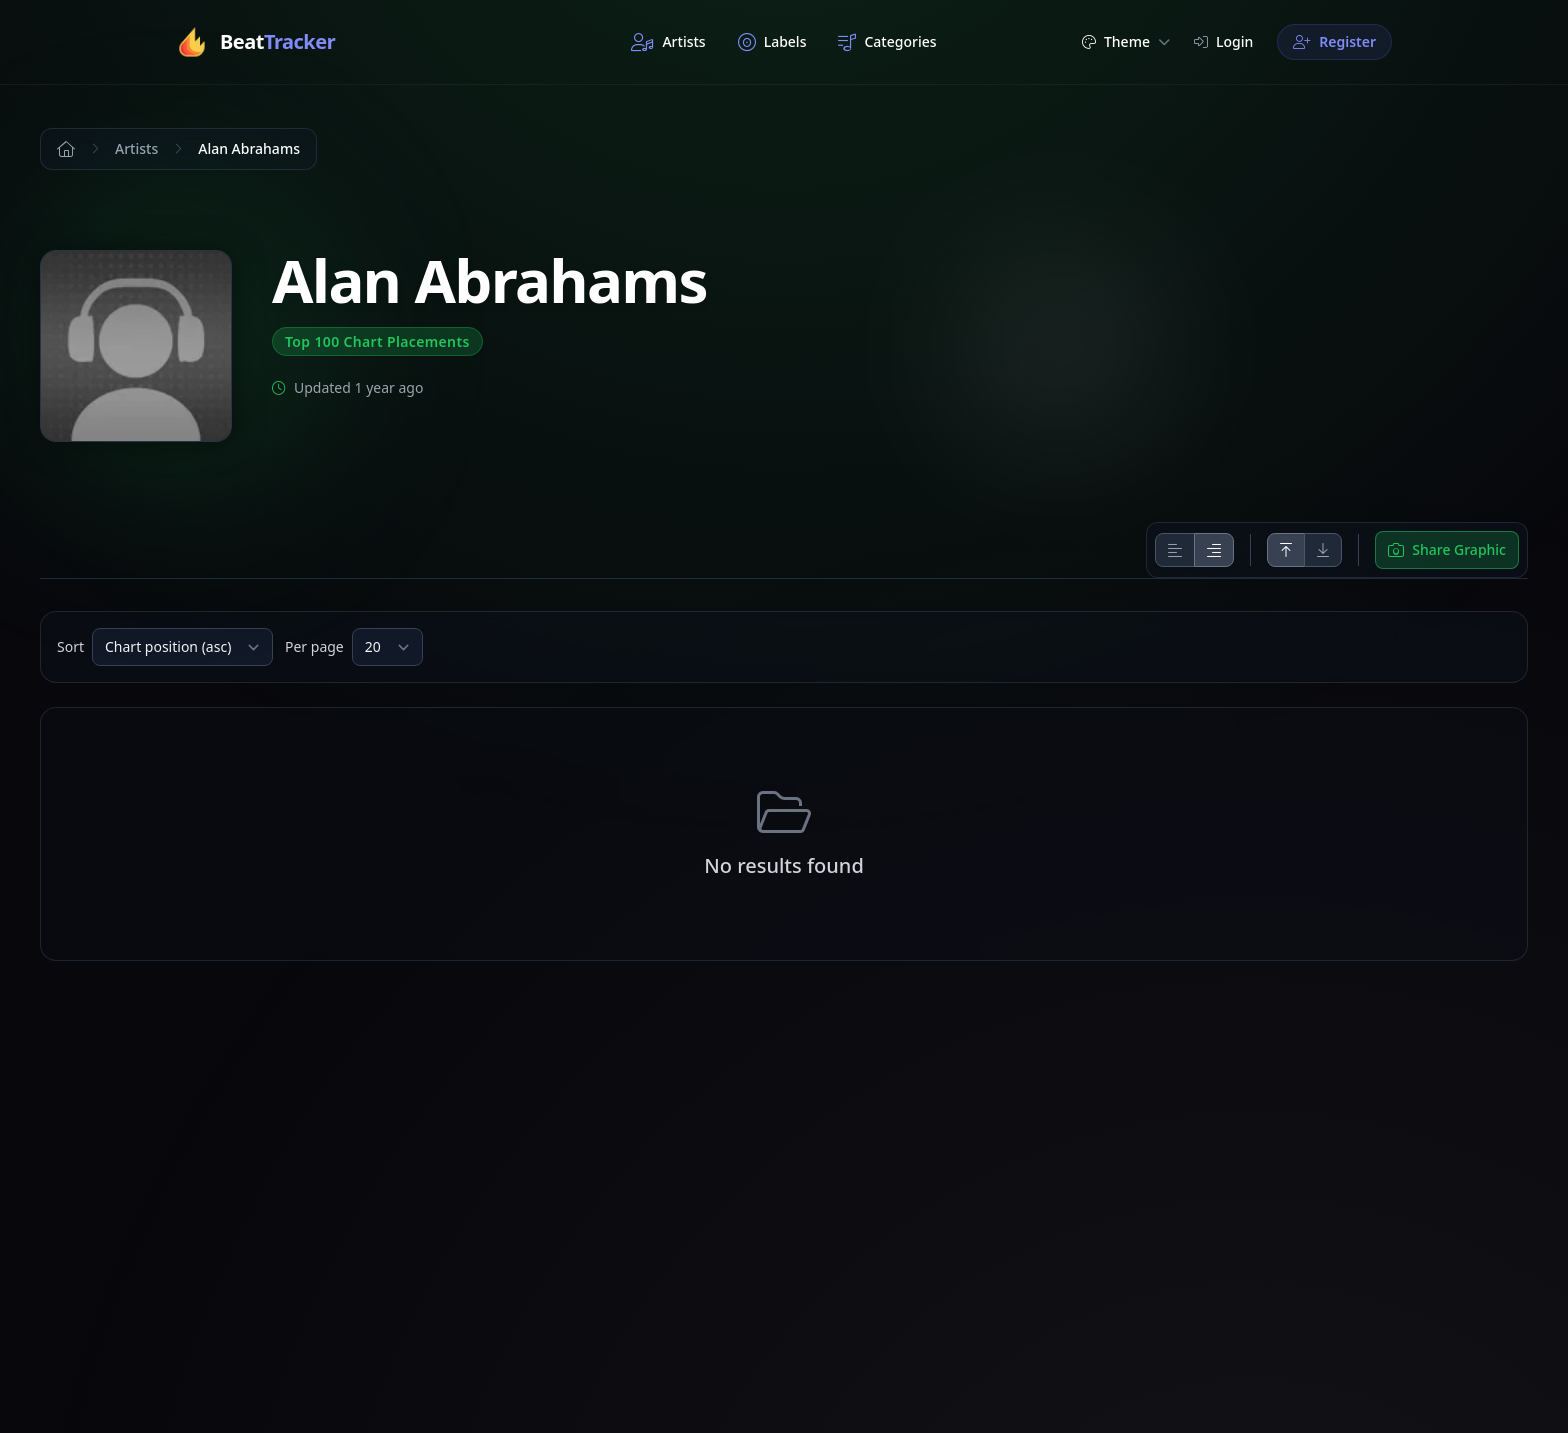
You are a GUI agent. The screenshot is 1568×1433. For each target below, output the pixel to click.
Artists (668, 42)
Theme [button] (1126, 41)
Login (1223, 41)
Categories (887, 42)
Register (1334, 41)
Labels (772, 42)
